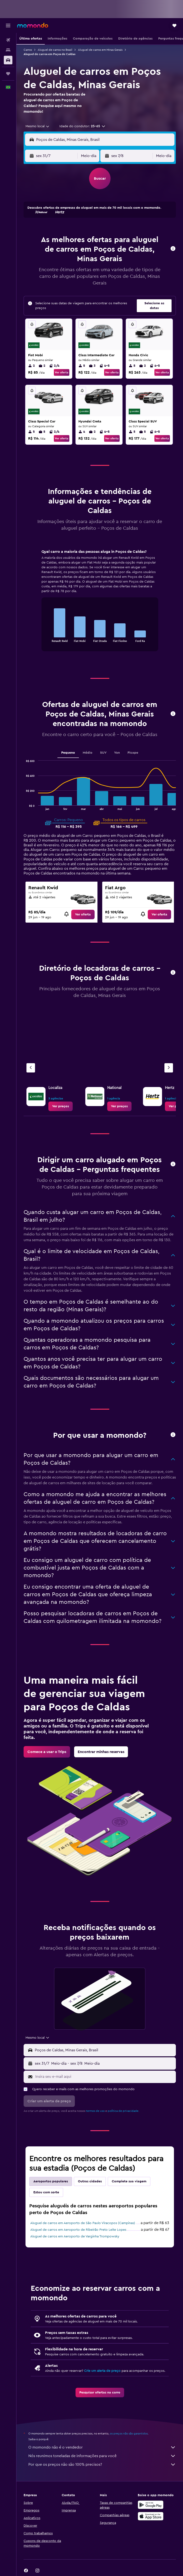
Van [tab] (117, 752)
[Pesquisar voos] (8, 40)
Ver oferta (61, 372)
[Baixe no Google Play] (150, 2504)
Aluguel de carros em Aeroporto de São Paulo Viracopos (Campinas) (82, 2223)
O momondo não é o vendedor (102, 2447)
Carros (28, 49)
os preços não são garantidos (129, 2433)
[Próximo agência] (168, 1067)
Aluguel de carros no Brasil (55, 49)
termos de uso (95, 2110)
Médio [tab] (87, 752)
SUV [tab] (103, 752)
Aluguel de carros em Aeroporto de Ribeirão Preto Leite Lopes (78, 2229)
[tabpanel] (100, 605)
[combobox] (38, 126)
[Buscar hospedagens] (8, 50)
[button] (8, 25)
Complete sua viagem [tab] (129, 2181)
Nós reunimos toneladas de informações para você (102, 2456)
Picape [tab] (132, 752)
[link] (83, 914)
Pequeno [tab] (68, 752)
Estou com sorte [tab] (46, 2192)
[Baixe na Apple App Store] (150, 2516)
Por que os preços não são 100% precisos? (102, 2464)
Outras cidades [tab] (90, 2181)
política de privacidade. (123, 2110)
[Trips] (8, 73)
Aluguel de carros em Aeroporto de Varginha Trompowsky (74, 2236)
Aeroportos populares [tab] (50, 2181)
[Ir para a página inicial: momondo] (32, 25)
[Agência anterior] (30, 1067)
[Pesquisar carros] (8, 60)
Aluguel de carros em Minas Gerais (100, 49)
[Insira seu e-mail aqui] (104, 2076)
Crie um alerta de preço (102, 2371)
